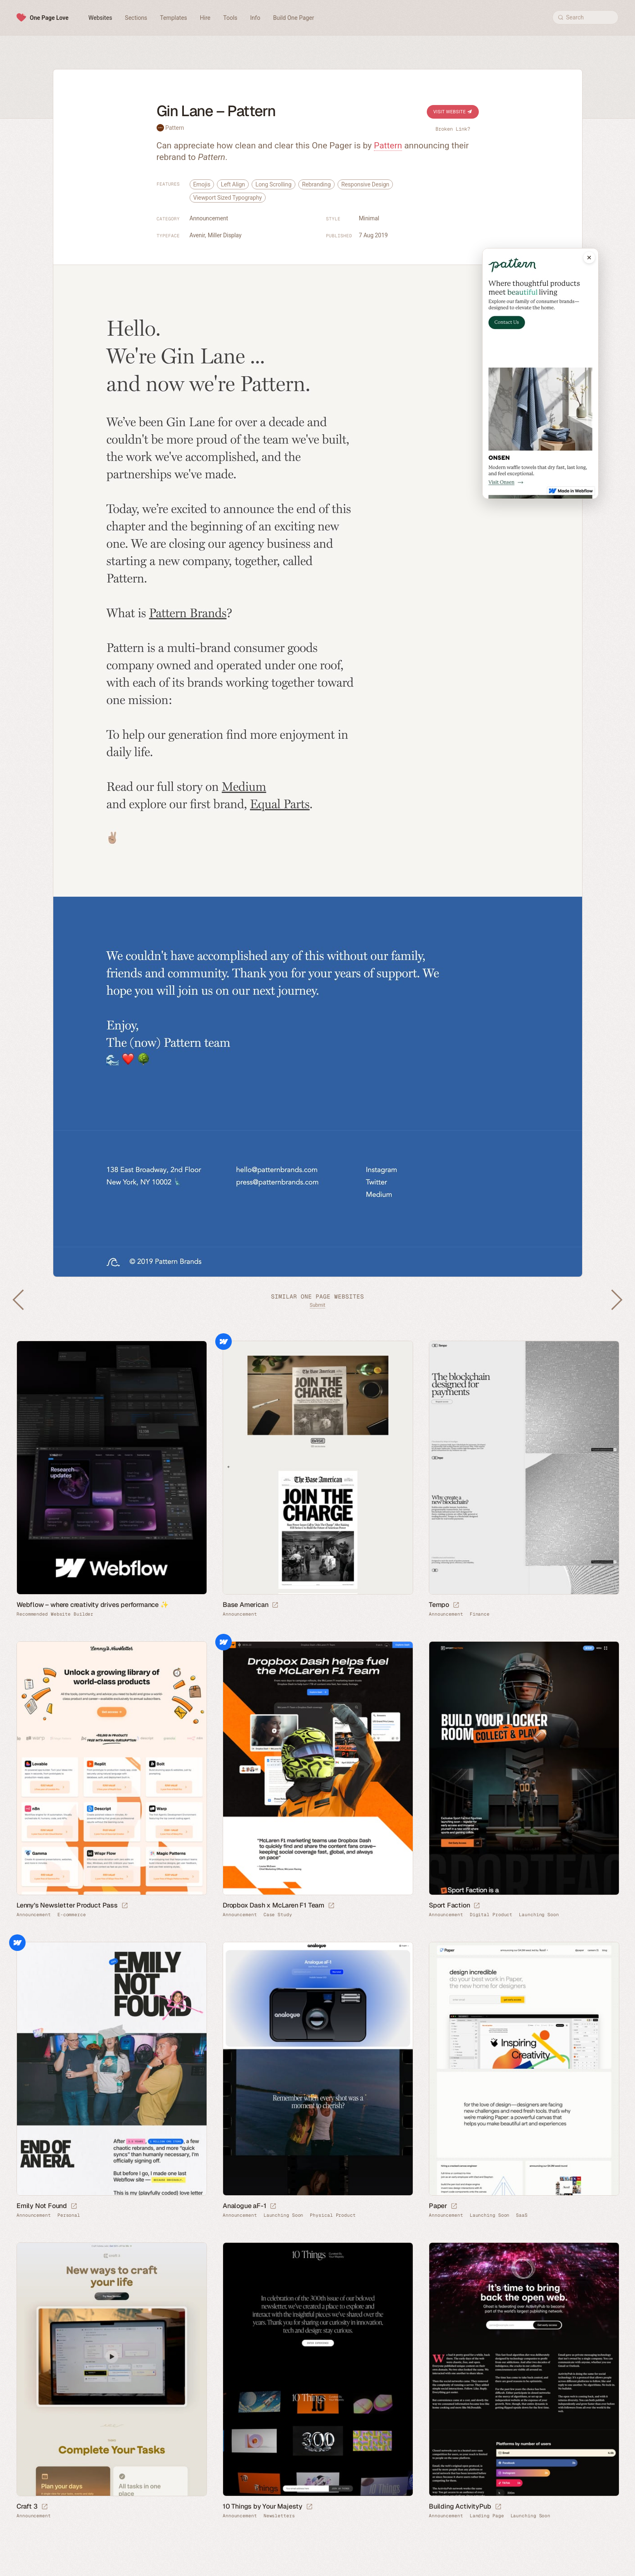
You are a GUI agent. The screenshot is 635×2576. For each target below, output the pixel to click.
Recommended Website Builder (55, 1614)
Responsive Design (365, 184)
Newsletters (279, 2516)
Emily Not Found (42, 2205)
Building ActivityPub (460, 2506)
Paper (438, 2205)
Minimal (369, 218)
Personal (68, 2215)
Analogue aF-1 (244, 2205)
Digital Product (491, 1914)
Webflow (223, 1341)
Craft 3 (27, 2506)
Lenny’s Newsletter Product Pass (67, 1905)
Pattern (174, 127)
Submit (318, 1305)
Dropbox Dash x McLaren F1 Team (273, 1905)
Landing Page (487, 2516)
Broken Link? (452, 129)
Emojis (202, 184)
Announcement (209, 218)
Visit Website (452, 112)
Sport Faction (449, 1905)
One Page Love (49, 17)
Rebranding (316, 184)
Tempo (439, 1604)
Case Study (278, 1914)
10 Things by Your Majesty (262, 2506)
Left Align (233, 184)
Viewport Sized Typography (227, 197)
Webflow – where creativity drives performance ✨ (93, 1604)
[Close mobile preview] (589, 257)
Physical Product (332, 2215)
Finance (480, 1614)
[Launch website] (275, 1605)
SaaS (522, 2215)
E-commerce (71, 1914)
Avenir (197, 235)
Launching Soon (539, 1914)
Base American (245, 1604)
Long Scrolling (273, 184)
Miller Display (225, 235)
